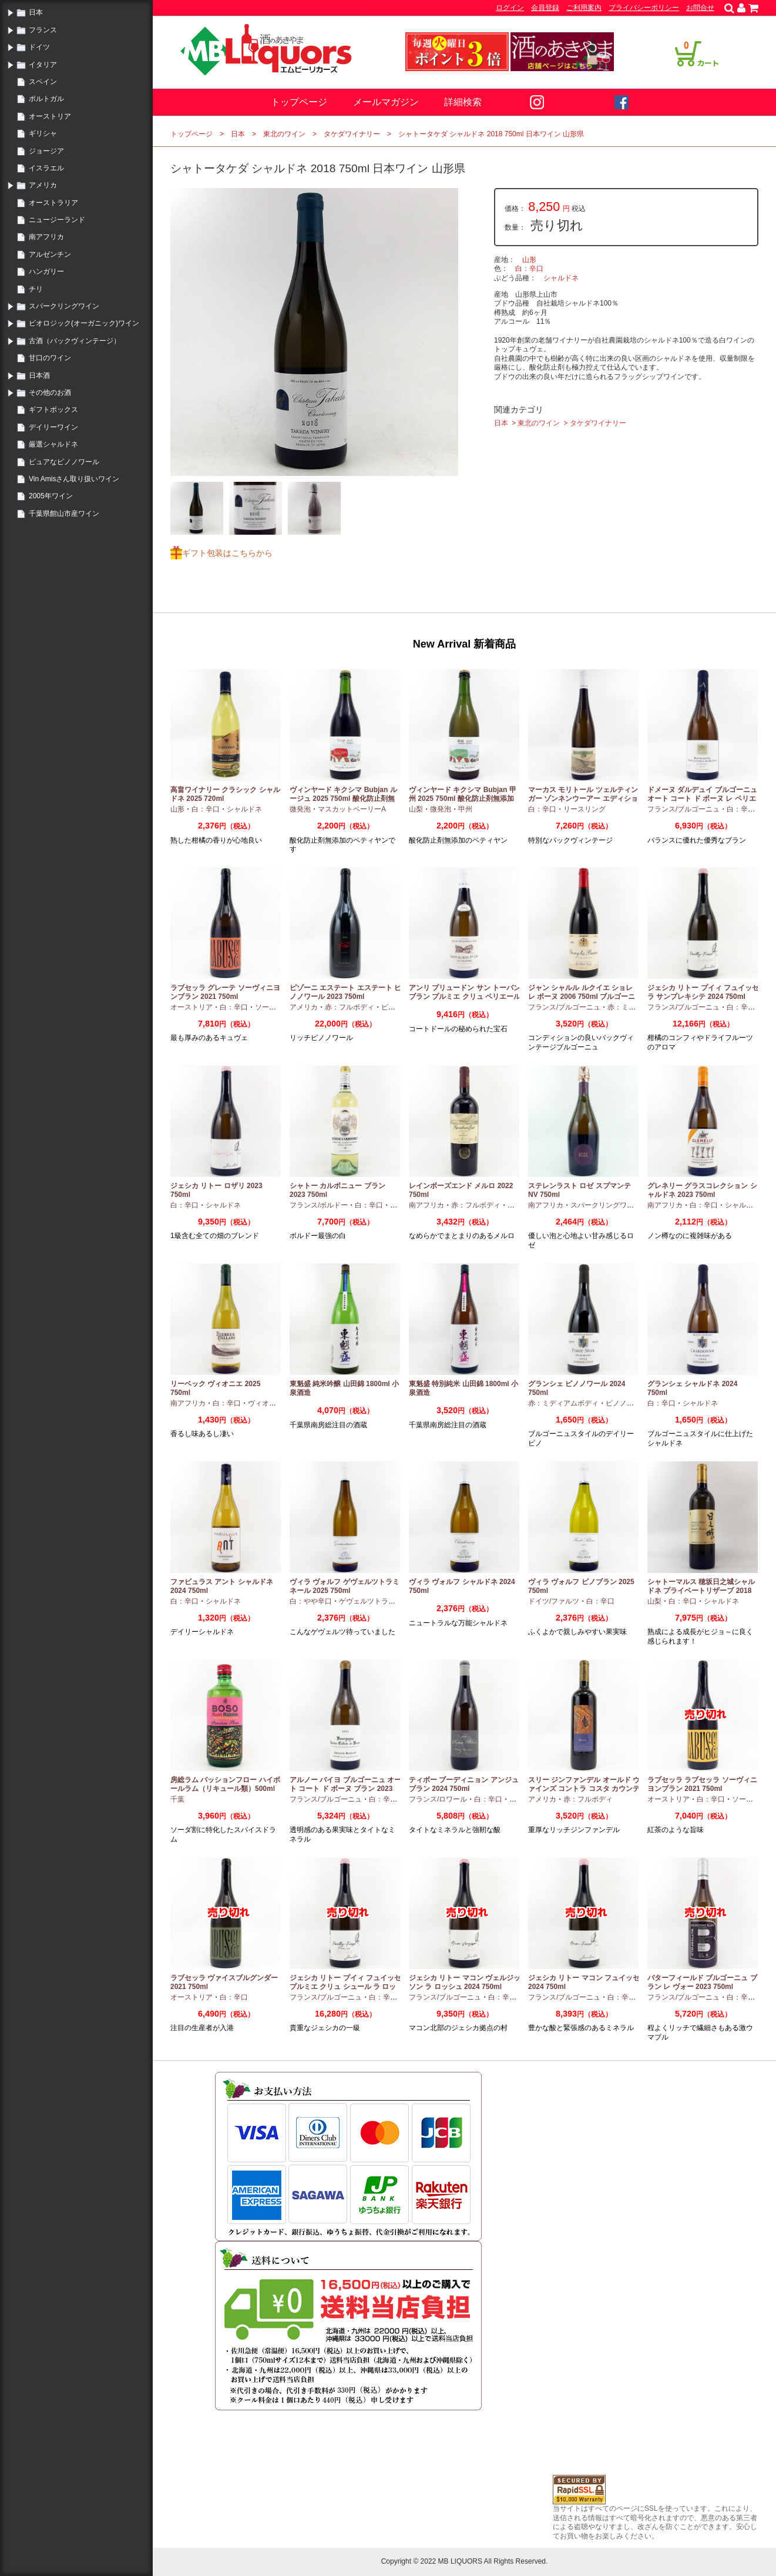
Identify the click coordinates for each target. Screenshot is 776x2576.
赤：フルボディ (349, 1007)
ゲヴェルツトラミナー (374, 1601)
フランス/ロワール (438, 1799)
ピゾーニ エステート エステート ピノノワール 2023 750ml (345, 992)
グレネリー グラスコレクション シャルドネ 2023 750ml (702, 1190)
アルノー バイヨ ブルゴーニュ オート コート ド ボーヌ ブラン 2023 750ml (345, 1789)
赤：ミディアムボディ (563, 1403)
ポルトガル (46, 99)
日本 (36, 12)
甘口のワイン (50, 358)
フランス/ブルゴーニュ (683, 809)
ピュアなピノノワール (64, 462)
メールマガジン (386, 102)
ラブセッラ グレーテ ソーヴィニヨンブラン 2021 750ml (225, 992)
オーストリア (50, 116)
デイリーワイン (53, 427)
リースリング (584, 809)
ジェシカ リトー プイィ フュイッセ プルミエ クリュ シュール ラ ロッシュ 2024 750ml (345, 1987)
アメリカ (43, 185)
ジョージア (46, 151)
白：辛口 (529, 268)
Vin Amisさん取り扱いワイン (74, 479)
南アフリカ (46, 237)
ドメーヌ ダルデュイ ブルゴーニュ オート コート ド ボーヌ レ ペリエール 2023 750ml (702, 799)
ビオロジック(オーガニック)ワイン (84, 323)
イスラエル (46, 168)
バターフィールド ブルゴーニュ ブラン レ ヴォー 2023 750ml (702, 1982)
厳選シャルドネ (53, 444)
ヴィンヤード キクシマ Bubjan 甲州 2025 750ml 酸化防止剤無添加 (462, 794)
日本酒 (39, 375)
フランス (43, 30)
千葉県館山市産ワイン (64, 513)
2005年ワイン (51, 496)
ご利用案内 (584, 8)
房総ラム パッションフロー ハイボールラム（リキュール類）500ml (225, 1784)
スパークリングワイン (64, 306)
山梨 (416, 809)
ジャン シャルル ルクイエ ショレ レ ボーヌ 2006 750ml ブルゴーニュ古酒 (581, 997)
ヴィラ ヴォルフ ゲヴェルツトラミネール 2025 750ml (344, 1586)
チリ (36, 289)
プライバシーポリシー (644, 8)
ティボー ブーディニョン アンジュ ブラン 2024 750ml (464, 1784)
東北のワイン (284, 134)
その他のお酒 (50, 392)
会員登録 (545, 8)
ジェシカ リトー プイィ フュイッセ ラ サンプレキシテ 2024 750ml (703, 992)
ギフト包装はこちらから (227, 553)
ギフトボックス (53, 409)
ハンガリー (46, 271)
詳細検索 (463, 102)
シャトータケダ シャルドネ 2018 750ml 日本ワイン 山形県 (491, 134)
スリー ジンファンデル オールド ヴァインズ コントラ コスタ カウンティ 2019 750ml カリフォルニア (584, 1789)
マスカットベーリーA (352, 809)
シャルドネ (561, 278)
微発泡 (300, 809)
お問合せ (700, 8)
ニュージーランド (57, 220)
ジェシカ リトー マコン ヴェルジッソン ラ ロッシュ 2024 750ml (464, 1982)
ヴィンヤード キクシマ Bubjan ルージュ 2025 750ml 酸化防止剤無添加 (343, 799)
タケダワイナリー (352, 134)
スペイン (43, 82)
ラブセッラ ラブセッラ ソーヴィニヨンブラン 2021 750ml (702, 1784)
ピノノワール (627, 1403)
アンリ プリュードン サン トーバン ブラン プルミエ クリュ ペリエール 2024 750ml (464, 997)
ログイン (510, 8)
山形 (529, 260)
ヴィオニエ (265, 1403)
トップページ (299, 102)
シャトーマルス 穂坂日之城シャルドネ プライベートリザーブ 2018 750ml (701, 1591)
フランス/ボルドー (319, 1205)
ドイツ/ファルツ (553, 1601)
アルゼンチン (50, 254)
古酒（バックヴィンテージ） (74, 341)
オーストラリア (53, 203)
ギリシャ (43, 133)
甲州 (465, 809)
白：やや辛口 (311, 1601)
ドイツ (39, 47)
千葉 (177, 1799)
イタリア (43, 65)
